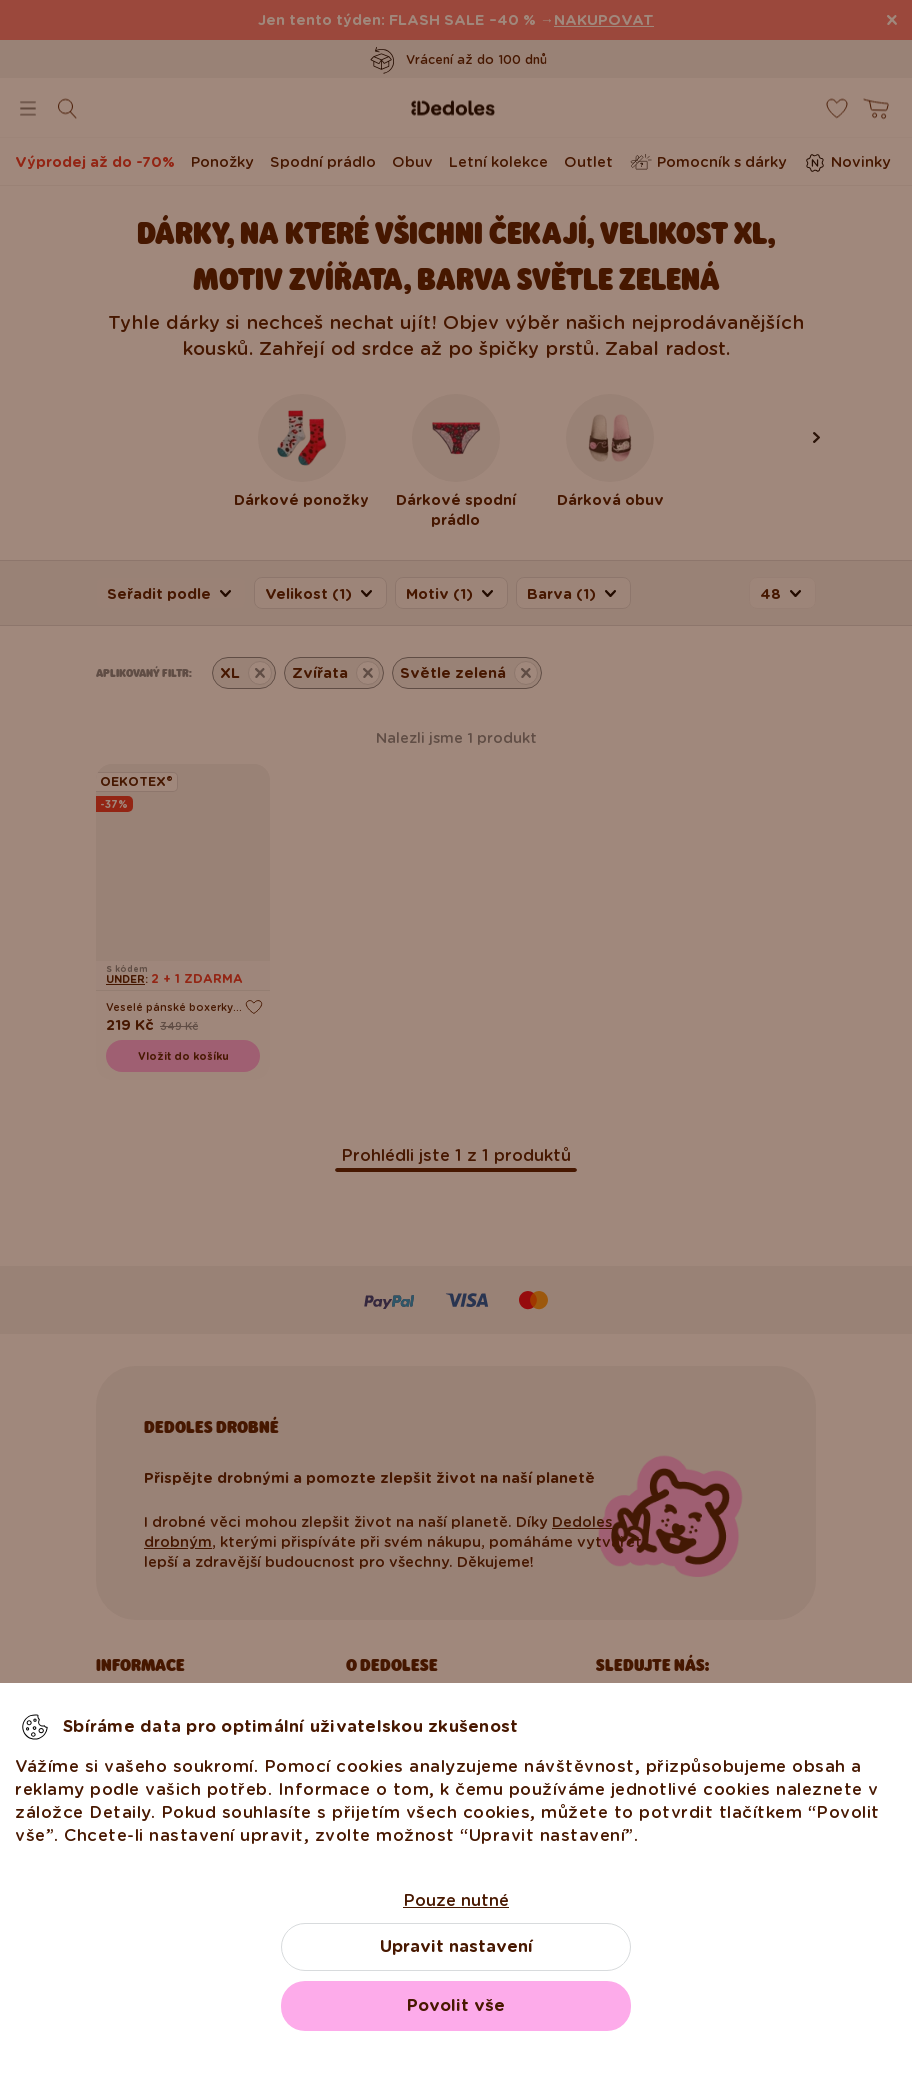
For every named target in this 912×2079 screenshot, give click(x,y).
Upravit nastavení (456, 1946)
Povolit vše (456, 2005)
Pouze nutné (456, 1900)
